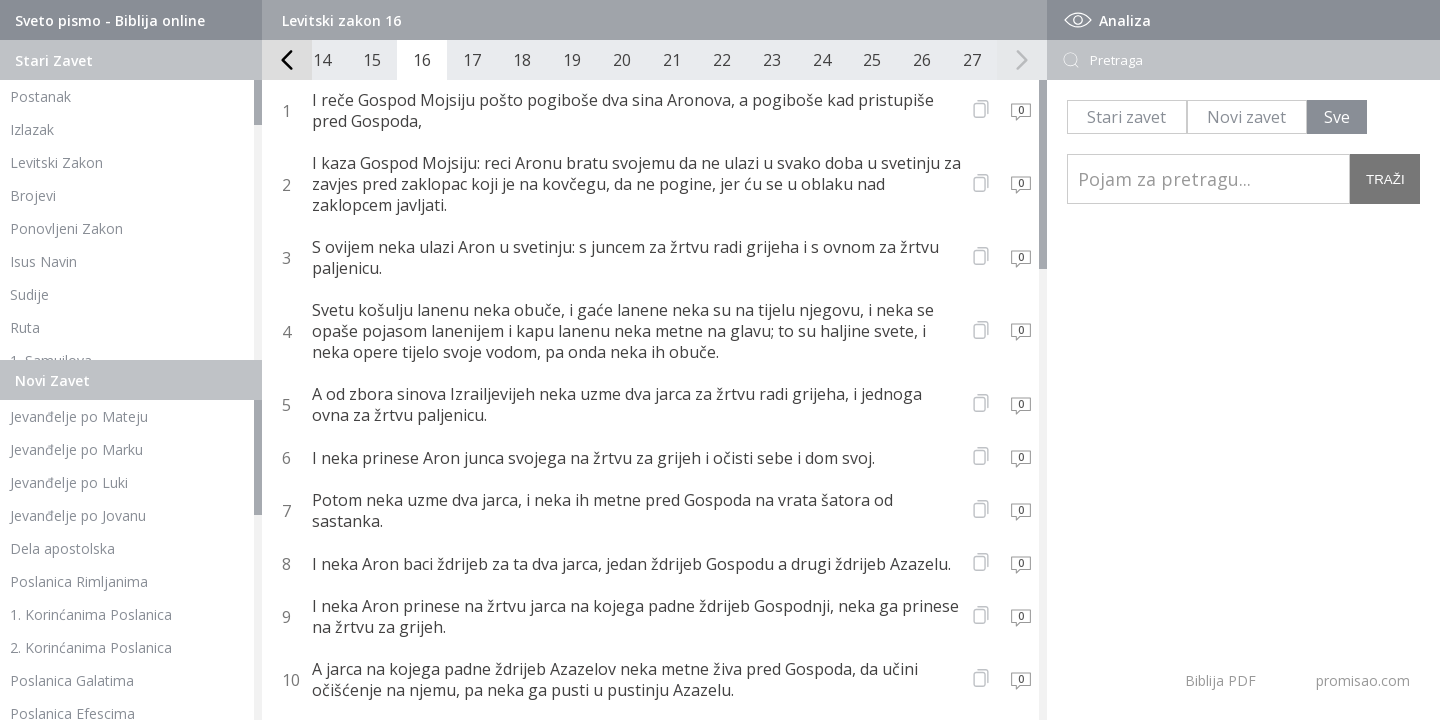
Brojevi (33, 195)
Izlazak (32, 129)
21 (672, 60)
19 (572, 60)
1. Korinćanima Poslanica (91, 614)
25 (872, 60)
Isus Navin (43, 261)
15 (372, 60)
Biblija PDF (1220, 680)
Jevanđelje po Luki (69, 482)
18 (522, 60)
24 (822, 60)
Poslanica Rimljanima (79, 581)
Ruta (25, 327)
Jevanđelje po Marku (76, 449)
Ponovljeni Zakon (66, 228)
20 (622, 60)
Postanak (40, 96)
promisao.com (1363, 680)
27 (972, 60)
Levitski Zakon (56, 162)
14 (322, 60)
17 (472, 60)
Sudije (29, 294)
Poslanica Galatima (72, 680)
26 (922, 60)
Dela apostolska (62, 548)
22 (722, 60)
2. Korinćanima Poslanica (91, 647)
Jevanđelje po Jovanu (78, 515)
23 (772, 60)
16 (422, 60)
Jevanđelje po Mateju (79, 416)
